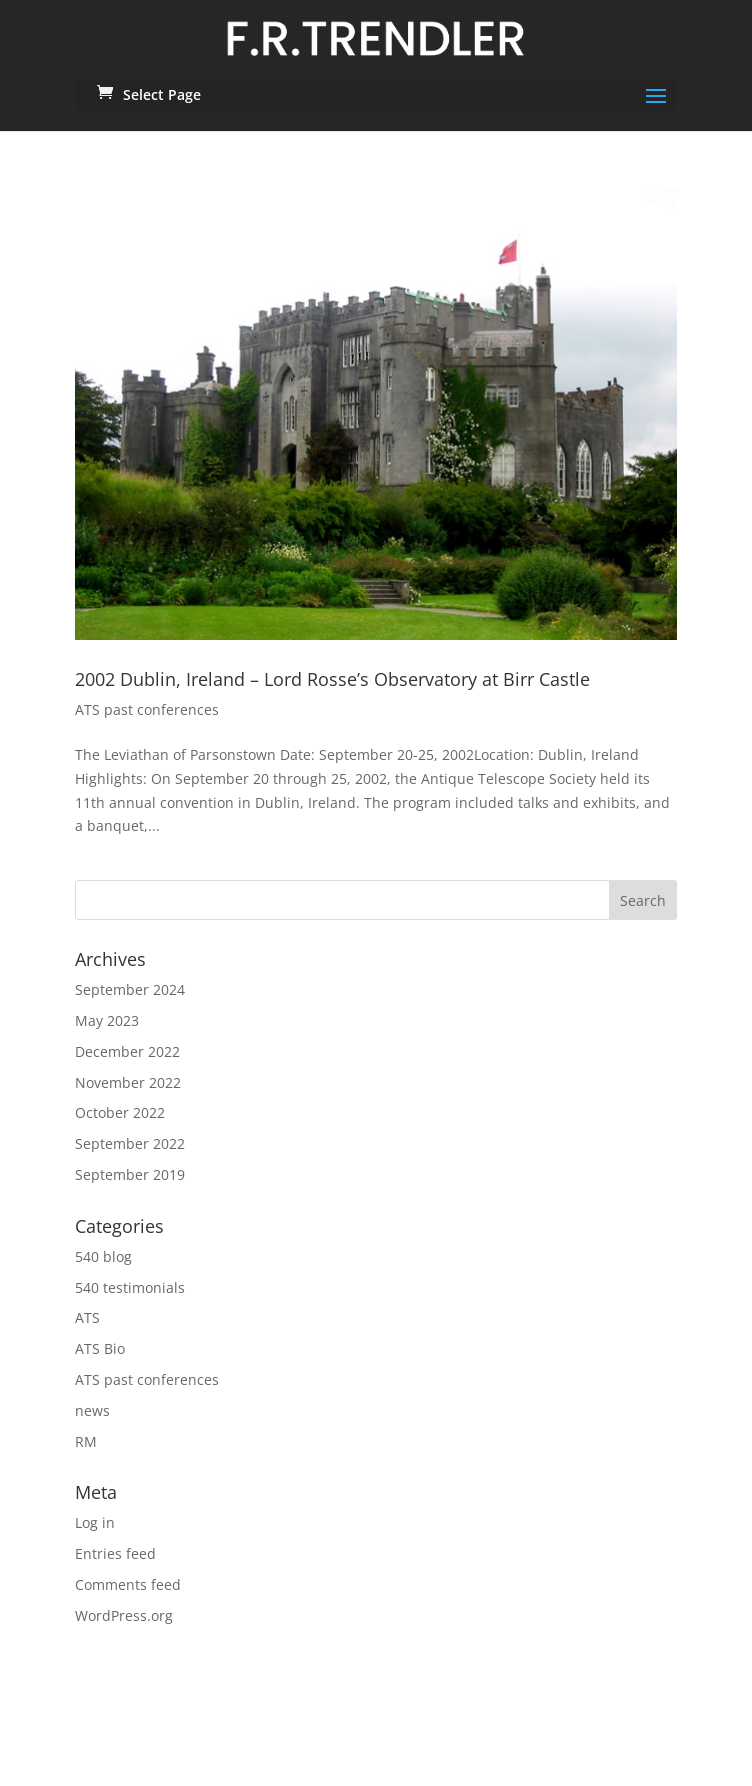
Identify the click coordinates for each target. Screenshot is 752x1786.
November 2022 (128, 1082)
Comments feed (128, 1584)
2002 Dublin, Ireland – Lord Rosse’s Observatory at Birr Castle (332, 679)
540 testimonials (130, 1287)
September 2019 (130, 1174)
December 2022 (127, 1051)
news (92, 1410)
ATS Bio (100, 1348)
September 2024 (130, 989)
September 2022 (130, 1143)
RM (86, 1441)
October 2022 (120, 1112)
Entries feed (115, 1553)
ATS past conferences (147, 709)
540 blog (103, 1256)
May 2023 (107, 1020)
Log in (95, 1522)
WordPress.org (124, 1615)
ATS (87, 1317)
